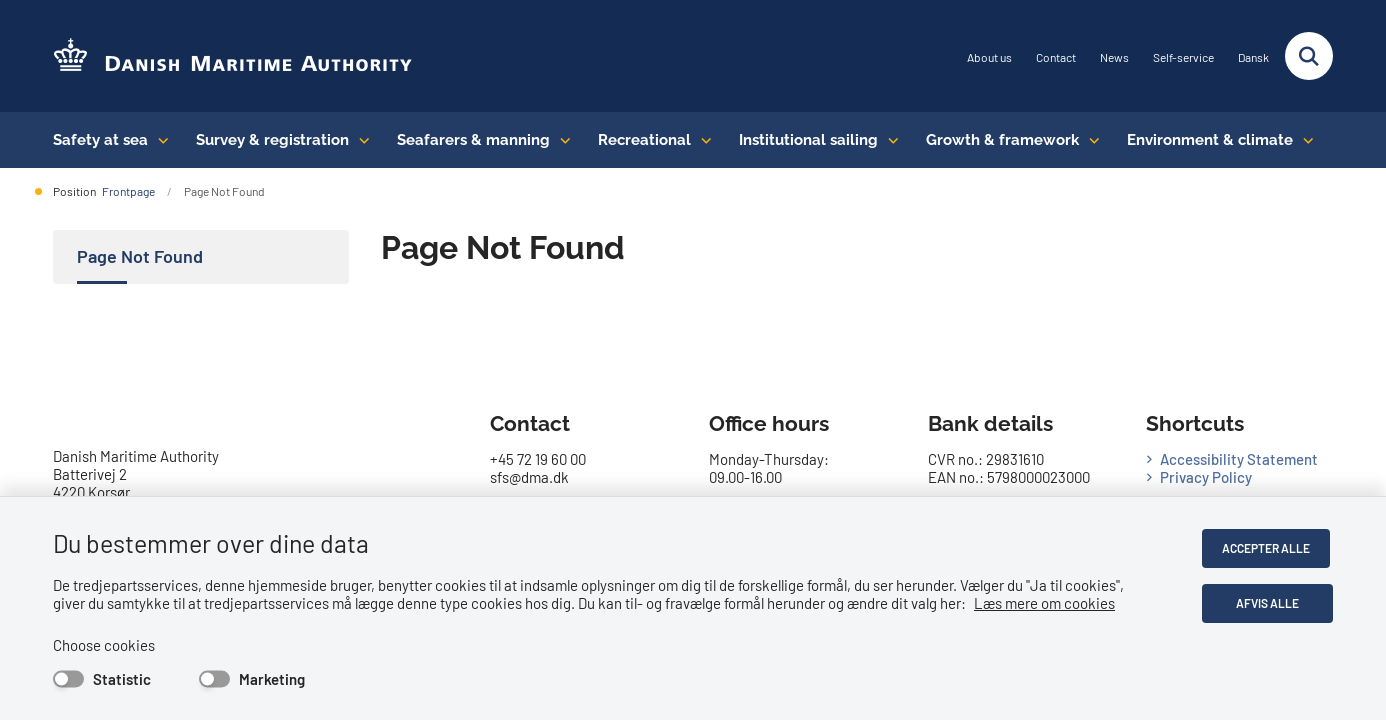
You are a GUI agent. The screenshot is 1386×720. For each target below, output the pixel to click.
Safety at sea (100, 140)
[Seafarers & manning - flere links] (560, 140)
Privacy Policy (1206, 477)
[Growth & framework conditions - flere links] (1089, 140)
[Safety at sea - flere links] (158, 140)
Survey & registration (272, 140)
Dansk (1253, 57)
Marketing (272, 679)
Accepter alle (1269, 548)
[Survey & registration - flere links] (359, 140)
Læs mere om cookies (1044, 603)
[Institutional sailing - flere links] (888, 140)
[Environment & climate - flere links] (1303, 140)
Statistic (122, 679)
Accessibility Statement (1239, 459)
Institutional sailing (808, 140)
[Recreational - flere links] (701, 140)
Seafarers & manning (473, 140)
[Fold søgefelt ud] (1309, 56)
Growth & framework (1002, 140)
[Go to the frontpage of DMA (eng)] (233, 56)
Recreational (644, 140)
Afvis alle (1269, 603)
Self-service (1183, 57)
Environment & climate (1210, 140)
